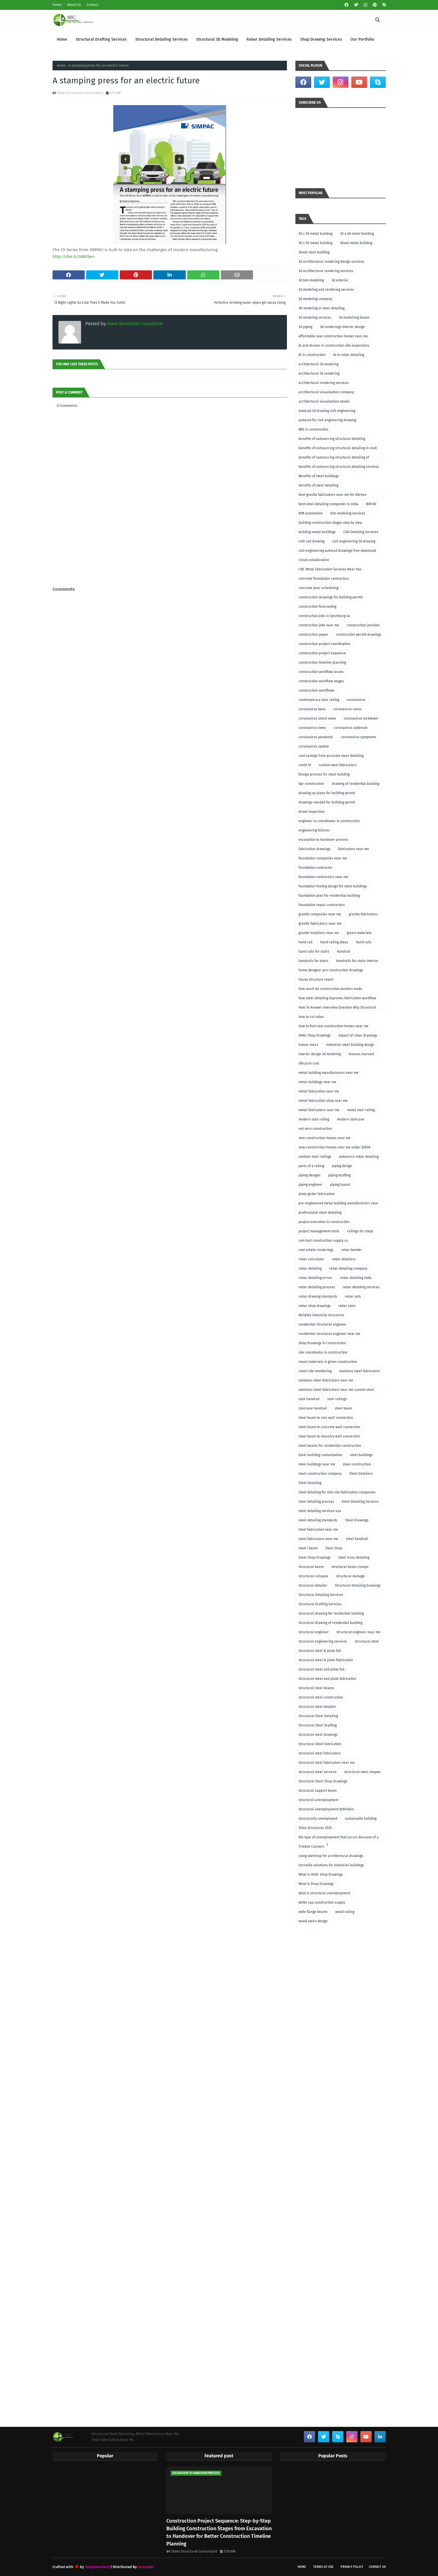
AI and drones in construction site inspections (333, 345)
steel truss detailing (353, 1557)
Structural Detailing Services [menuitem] (161, 39)
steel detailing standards (317, 1520)
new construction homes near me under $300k (334, 1147)
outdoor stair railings (314, 1157)
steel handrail (357, 1539)
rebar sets (353, 1296)
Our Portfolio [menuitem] (362, 39)
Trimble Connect (311, 1847)
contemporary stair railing (318, 700)
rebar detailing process (316, 1287)
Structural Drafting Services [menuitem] (101, 39)
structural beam (311, 1567)
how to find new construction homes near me (333, 1026)
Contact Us (377, 2567)
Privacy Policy (352, 2567)
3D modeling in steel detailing (321, 308)
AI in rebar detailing (348, 355)
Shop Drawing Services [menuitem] (321, 39)
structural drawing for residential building (331, 1613)
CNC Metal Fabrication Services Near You (329, 569)
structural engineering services (322, 1641)
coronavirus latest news (317, 718)
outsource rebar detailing (359, 1157)
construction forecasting (317, 607)
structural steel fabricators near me (326, 1763)
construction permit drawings (358, 635)
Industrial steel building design (350, 1045)
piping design (342, 1166)
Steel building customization (320, 1455)
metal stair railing (361, 1110)
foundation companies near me (322, 858)
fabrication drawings (314, 849)
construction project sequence (322, 653)
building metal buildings (317, 532)
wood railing (344, 1912)
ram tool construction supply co (323, 1241)
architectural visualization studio (324, 401)
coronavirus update (313, 746)
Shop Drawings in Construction (322, 1343)
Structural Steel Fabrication (319, 1744)
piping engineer (310, 1185)
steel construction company (320, 1474)
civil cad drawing (311, 541)
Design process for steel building (324, 774)
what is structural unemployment (324, 1893)
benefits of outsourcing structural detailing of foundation (333, 458)
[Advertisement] (170, 573)
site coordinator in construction (322, 1352)
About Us (74, 5)
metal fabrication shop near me (323, 1101)
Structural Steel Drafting (317, 1725)
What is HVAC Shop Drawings (320, 1874)
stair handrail (309, 1399)
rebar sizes (347, 1306)
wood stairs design (313, 1921)
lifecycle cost (308, 1063)
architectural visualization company (326, 392)
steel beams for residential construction (329, 1446)
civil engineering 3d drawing (353, 541)
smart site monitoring (315, 1371)
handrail (343, 951)
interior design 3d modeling (319, 1054)
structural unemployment (318, 1800)
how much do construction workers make (330, 989)
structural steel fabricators (319, 1753)
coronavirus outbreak (350, 728)
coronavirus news (312, 728)
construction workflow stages (321, 681)
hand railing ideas (334, 942)
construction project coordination (324, 644)
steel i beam (308, 1548)
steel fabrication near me (318, 1530)
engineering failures (314, 830)
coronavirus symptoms (358, 737)
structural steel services (317, 1772)
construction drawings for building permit (330, 597)
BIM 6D (371, 504)
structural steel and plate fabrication (327, 1679)
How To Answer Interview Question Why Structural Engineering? (337, 1008)
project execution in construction (324, 1222)
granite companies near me (319, 914)
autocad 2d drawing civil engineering (326, 411)
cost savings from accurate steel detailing (330, 756)
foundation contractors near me (323, 877)
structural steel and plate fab (321, 1669)
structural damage (350, 1576)
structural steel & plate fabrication (325, 1660)
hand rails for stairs (313, 951)
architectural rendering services (323, 383)
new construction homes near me (324, 1138)
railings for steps (360, 1231)
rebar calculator (311, 1259)
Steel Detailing (309, 1483)
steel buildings (361, 1455)
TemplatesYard (97, 2567)
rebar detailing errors (315, 1278)
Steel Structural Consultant (80, 93)
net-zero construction (315, 1129)
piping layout (340, 1185)
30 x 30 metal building (315, 234)
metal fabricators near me (318, 1110)
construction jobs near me (318, 625)
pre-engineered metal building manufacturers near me (338, 1204)
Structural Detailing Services (320, 1595)
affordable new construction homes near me (333, 336)
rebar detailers (344, 1259)
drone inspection (311, 812)
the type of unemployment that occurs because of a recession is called (338, 1838)
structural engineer (313, 1632)
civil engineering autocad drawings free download (337, 551)
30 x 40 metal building (357, 234)
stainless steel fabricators (359, 1371)
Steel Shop (333, 1548)
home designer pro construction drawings (330, 970)
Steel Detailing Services (360, 1502)
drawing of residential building (355, 784)
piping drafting (339, 1175)
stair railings (337, 1399)
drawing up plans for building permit (326, 793)
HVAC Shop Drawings (314, 1035)
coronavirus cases (347, 709)
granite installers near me (318, 933)
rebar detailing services (361, 1287)
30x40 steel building (314, 252)
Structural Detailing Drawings (358, 1585)
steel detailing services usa (319, 1511)
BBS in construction (313, 429)
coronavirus (356, 700)
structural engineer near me (358, 1632)
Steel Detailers (361, 1474)
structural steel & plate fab (319, 1651)
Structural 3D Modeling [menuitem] (217, 39)
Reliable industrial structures (321, 1315)
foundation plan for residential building (329, 896)
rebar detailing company (348, 1268)
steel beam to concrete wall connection (329, 1427)
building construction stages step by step (330, 523)
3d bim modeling (311, 280)
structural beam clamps (350, 1567)
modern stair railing (313, 1119)
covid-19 (304, 765)
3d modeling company (315, 299)
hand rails (364, 942)
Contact (93, 5)
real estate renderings (316, 1250)
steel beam (343, 1408)
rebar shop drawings (314, 1306)
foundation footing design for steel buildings (332, 886)
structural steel (367, 1641)
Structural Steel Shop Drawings (322, 1781)
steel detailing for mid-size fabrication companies (337, 1492)
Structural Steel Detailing (318, 1716)
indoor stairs (308, 1045)
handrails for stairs (313, 961)
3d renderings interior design (342, 327)
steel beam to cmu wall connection (325, 1418)
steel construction (357, 1464)
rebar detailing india (356, 1278)
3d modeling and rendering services (326, 290)
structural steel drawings (318, 1735)
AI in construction (312, 355)
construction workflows (316, 690)
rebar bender (351, 1250)
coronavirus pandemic (315, 737)
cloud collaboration (313, 560)
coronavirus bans (312, 709)
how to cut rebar (311, 1017)
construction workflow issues (321, 672)
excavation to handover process (323, 840)
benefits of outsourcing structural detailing (331, 439)
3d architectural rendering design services (331, 262)
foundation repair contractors (321, 905)
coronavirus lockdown (361, 718)
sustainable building (360, 1819)
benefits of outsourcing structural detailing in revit (337, 448)
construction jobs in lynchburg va (324, 616)
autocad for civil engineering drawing (327, 420)
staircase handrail (312, 1408)
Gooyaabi (146, 2567)
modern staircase (350, 1119)
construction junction (363, 625)
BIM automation (310, 513)
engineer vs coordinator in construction (329, 821)
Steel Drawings (357, 1520)
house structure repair (316, 979)
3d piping (305, 327)
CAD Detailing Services (360, 532)
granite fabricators (363, 914)
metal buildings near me (317, 1082)
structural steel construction (320, 1697)
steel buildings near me (316, 1464)
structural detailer (312, 1585)
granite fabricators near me (319, 924)
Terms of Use (323, 2567)
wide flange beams (313, 1912)
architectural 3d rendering (318, 373)
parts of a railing (311, 1166)
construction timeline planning (322, 662)
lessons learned (361, 1054)
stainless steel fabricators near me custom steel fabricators (336, 1391)
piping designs (309, 1175)
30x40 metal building (356, 243)
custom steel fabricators (338, 765)
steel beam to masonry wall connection (329, 1436)
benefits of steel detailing (318, 485)
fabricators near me (353, 849)
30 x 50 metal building (315, 243)
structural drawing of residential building (330, 1623)
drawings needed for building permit (326, 802)
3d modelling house (354, 318)
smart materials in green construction (327, 1362)
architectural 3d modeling (318, 364)
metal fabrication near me (318, 1091)
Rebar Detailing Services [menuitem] (269, 39)
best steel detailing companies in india (328, 504)
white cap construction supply (321, 1902)
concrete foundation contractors (323, 579)
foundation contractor (315, 868)
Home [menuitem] (62, 39)
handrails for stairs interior (357, 961)
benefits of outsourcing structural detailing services (338, 467)
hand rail (305, 942)
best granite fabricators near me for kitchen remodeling (332, 496)
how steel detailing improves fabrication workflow (337, 998)
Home (57, 5)
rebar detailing (310, 1268)
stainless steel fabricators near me (325, 1380)
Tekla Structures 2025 (315, 1828)
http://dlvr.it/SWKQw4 (74, 256)
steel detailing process (316, 1502)
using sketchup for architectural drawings (330, 1856)
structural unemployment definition (326, 1809)
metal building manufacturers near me (328, 1073)
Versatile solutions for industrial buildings (331, 1865)
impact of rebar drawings (357, 1035)
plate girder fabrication (316, 1194)
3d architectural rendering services (325, 271)
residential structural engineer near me (329, 1334)
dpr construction (311, 784)
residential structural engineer (322, 1324)
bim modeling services (347, 513)
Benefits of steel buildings (318, 476)
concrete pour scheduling (318, 588)
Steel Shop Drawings (314, 1557)
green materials (359, 933)
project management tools (318, 1231)
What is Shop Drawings (316, 1884)
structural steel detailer (317, 1707)
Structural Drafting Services (320, 1604)
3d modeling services (314, 318)
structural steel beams (316, 1688)
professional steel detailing (319, 1213)
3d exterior (340, 280)
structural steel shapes (362, 1772)
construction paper (313, 635)
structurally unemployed (317, 1819)
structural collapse (313, 1576)
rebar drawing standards (317, 1296)
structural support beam (317, 1791)
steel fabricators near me (318, 1539)
